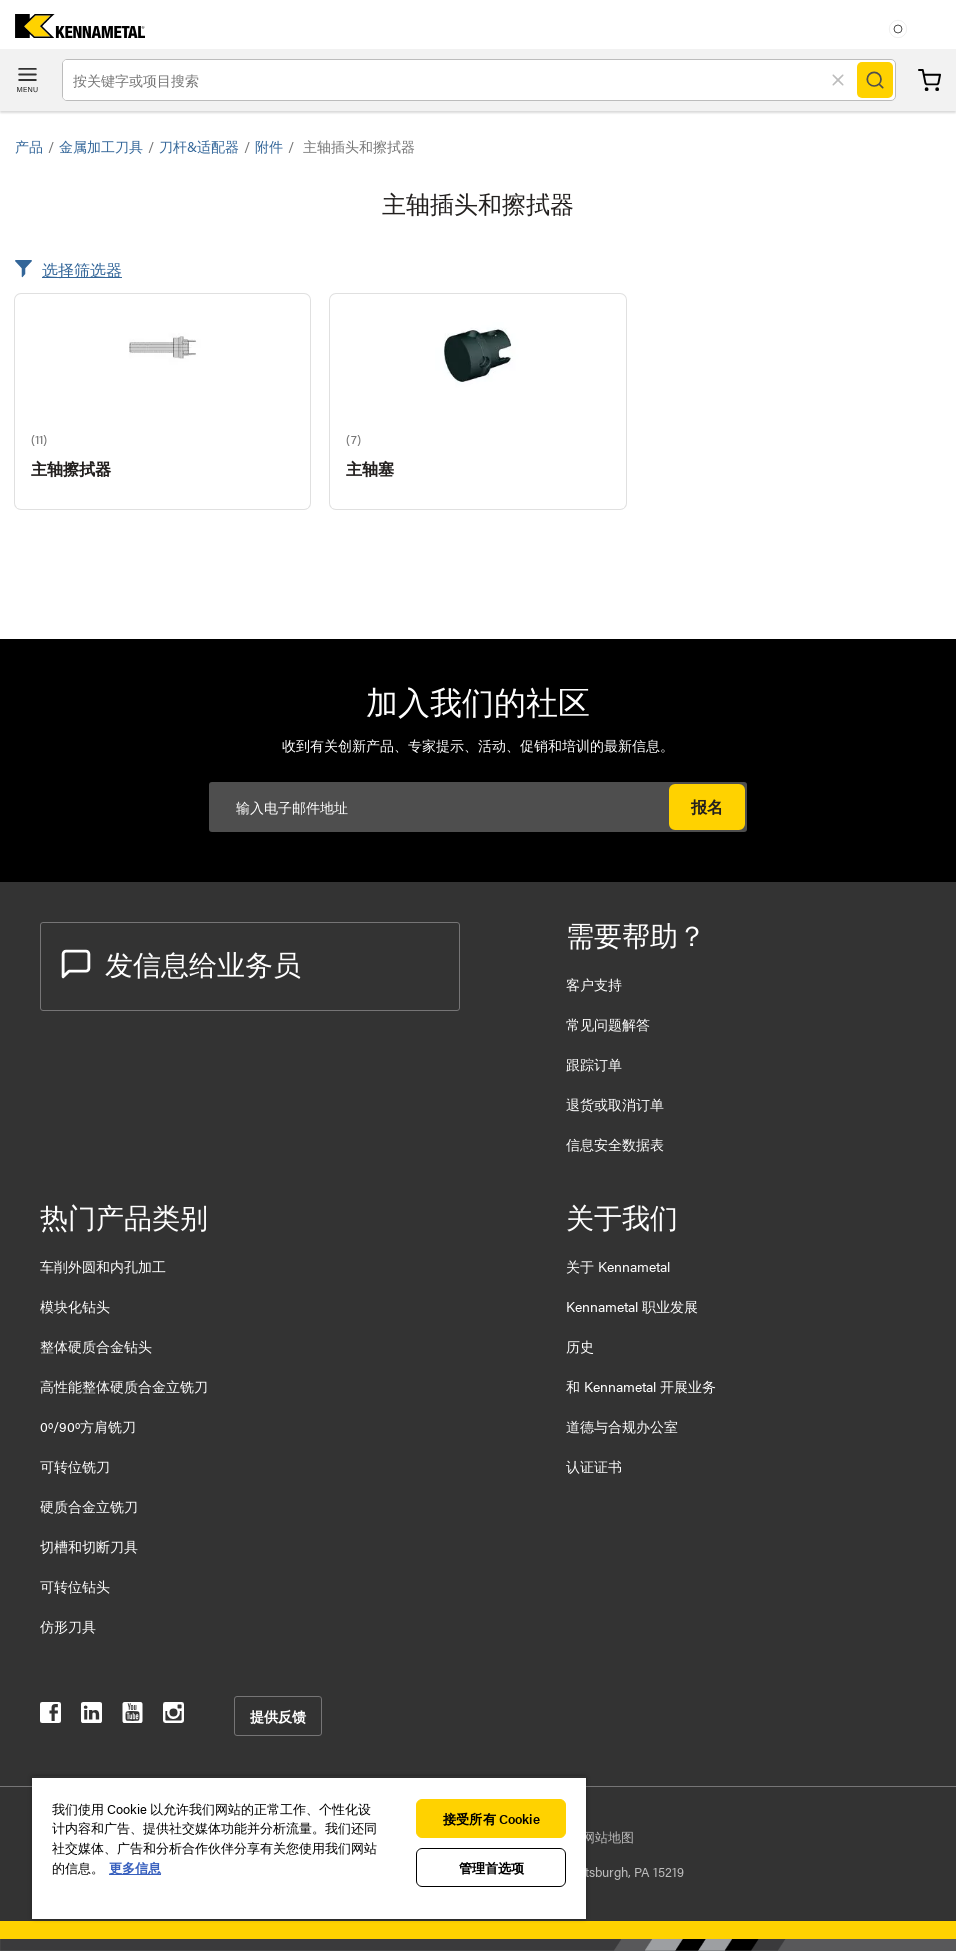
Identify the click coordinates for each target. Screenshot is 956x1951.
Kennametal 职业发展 (632, 1306)
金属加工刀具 (101, 146)
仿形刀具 (68, 1626)
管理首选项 (492, 1867)
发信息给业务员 (181, 963)
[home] (72, 31)
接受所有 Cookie (491, 1818)
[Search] (875, 80)
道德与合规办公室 (622, 1426)
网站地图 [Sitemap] (608, 1836)
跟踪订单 (594, 1064)
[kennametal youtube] (132, 1716)
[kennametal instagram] (173, 1716)
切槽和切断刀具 (89, 1546)
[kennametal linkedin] (91, 1716)
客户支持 (594, 984)
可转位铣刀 (75, 1466)
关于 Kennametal (618, 1266)
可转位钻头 (75, 1586)
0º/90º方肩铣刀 (88, 1426)
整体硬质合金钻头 (96, 1346)
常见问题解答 (608, 1024)
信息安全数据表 (615, 1144)
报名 (707, 806)
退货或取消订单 (615, 1104)
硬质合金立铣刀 (89, 1506)
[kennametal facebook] (50, 1716)
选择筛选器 (82, 269)
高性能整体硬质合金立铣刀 (124, 1386)
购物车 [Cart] (929, 80)
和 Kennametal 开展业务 (641, 1386)
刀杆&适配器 (199, 146)
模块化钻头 (75, 1306)
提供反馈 (278, 1716)
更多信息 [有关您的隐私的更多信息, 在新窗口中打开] (135, 1867)
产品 (29, 146)
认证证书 (594, 1466)
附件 (269, 146)
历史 (580, 1346)
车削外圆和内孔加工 (103, 1266)
